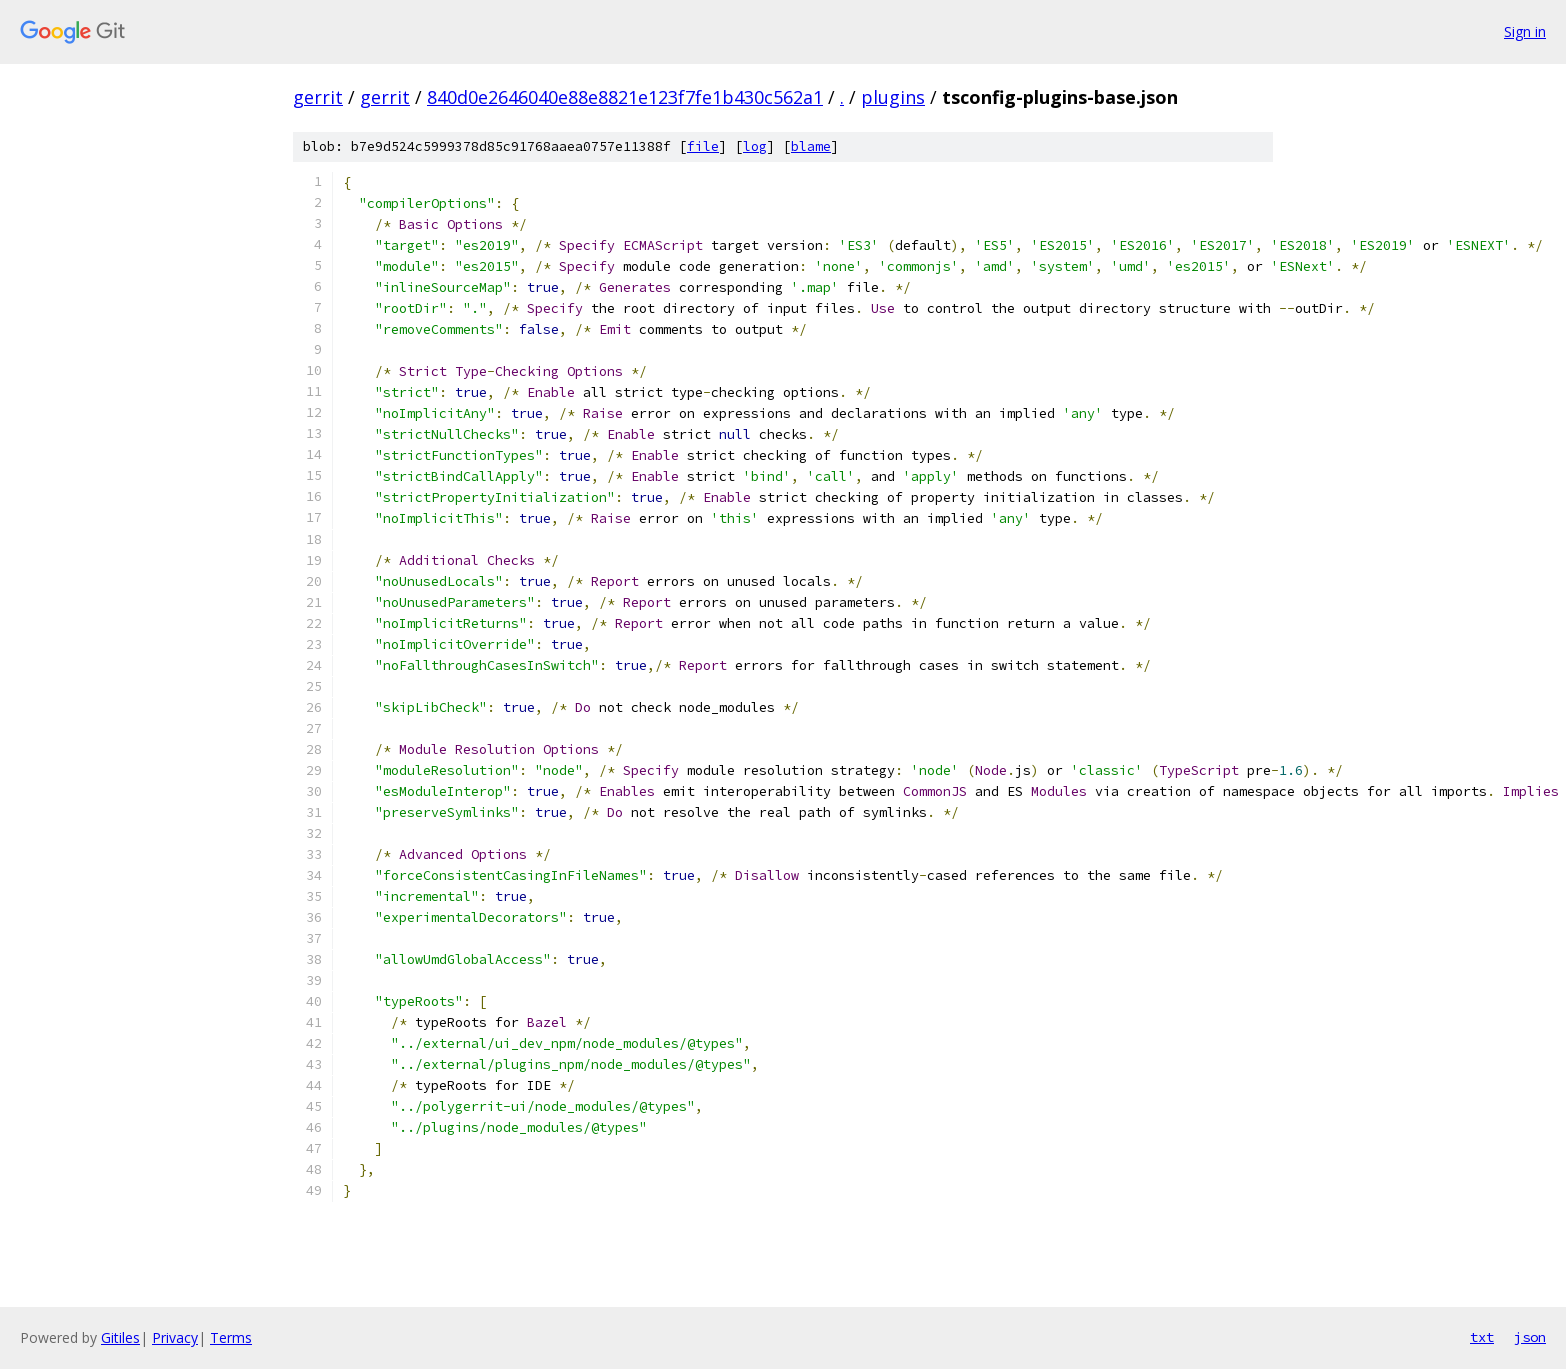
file (703, 146)
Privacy (175, 1337)
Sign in (1525, 31)
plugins (893, 97)
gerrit (318, 97)
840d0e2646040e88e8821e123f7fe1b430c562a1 (625, 97)
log (755, 146)
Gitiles (120, 1337)
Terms (231, 1337)
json (1530, 1337)
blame (811, 146)
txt (1482, 1337)
